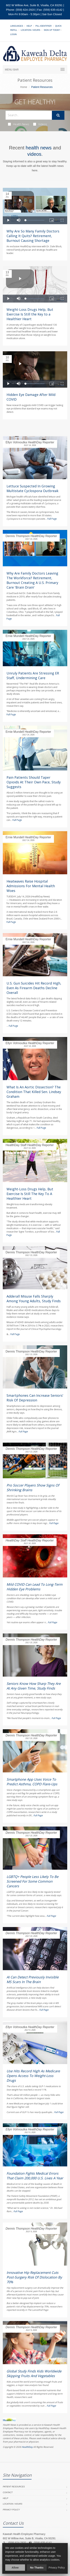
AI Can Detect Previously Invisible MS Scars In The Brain (33, 1979)
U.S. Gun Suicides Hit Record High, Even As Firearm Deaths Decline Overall (34, 988)
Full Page (52, 518)
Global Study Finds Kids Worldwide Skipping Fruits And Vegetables (34, 2373)
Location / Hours (30, 30)
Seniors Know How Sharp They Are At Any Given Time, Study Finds (34, 1685)
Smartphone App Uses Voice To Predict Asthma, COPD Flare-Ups (32, 1781)
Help (29, 26)
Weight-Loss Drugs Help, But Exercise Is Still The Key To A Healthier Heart (30, 1194)
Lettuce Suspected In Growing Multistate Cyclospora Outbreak (32, 488)
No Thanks (36, 2567)
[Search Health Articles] (29, 115)
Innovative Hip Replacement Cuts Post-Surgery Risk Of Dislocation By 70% (34, 2277)
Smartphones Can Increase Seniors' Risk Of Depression (35, 1397)
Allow (15, 2567)
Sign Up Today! (52, 30)
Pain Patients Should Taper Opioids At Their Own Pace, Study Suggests (34, 782)
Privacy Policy (11, 2510)
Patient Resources (14, 2486)
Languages (16, 26)
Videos (40, 124)
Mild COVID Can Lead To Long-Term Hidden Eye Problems (35, 1586)
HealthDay (27, 2447)
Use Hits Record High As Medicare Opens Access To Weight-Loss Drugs (33, 2076)
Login (13, 34)
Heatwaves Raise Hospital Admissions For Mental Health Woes (31, 886)
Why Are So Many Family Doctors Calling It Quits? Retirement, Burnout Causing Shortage (33, 236)
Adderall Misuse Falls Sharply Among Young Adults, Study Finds (34, 1298)
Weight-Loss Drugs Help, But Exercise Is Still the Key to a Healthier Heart (30, 314)
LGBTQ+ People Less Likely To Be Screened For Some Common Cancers (32, 1881)
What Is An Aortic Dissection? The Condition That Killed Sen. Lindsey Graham (34, 1092)
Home (23, 86)
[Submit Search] (58, 115)
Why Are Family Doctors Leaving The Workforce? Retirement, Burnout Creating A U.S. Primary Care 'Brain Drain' (32, 580)
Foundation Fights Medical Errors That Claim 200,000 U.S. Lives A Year (35, 2175)
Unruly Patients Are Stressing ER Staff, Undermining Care (33, 675)
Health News (18, 124)
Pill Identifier (43, 26)
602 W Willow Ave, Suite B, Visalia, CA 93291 (34, 5)
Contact (8, 2492)
